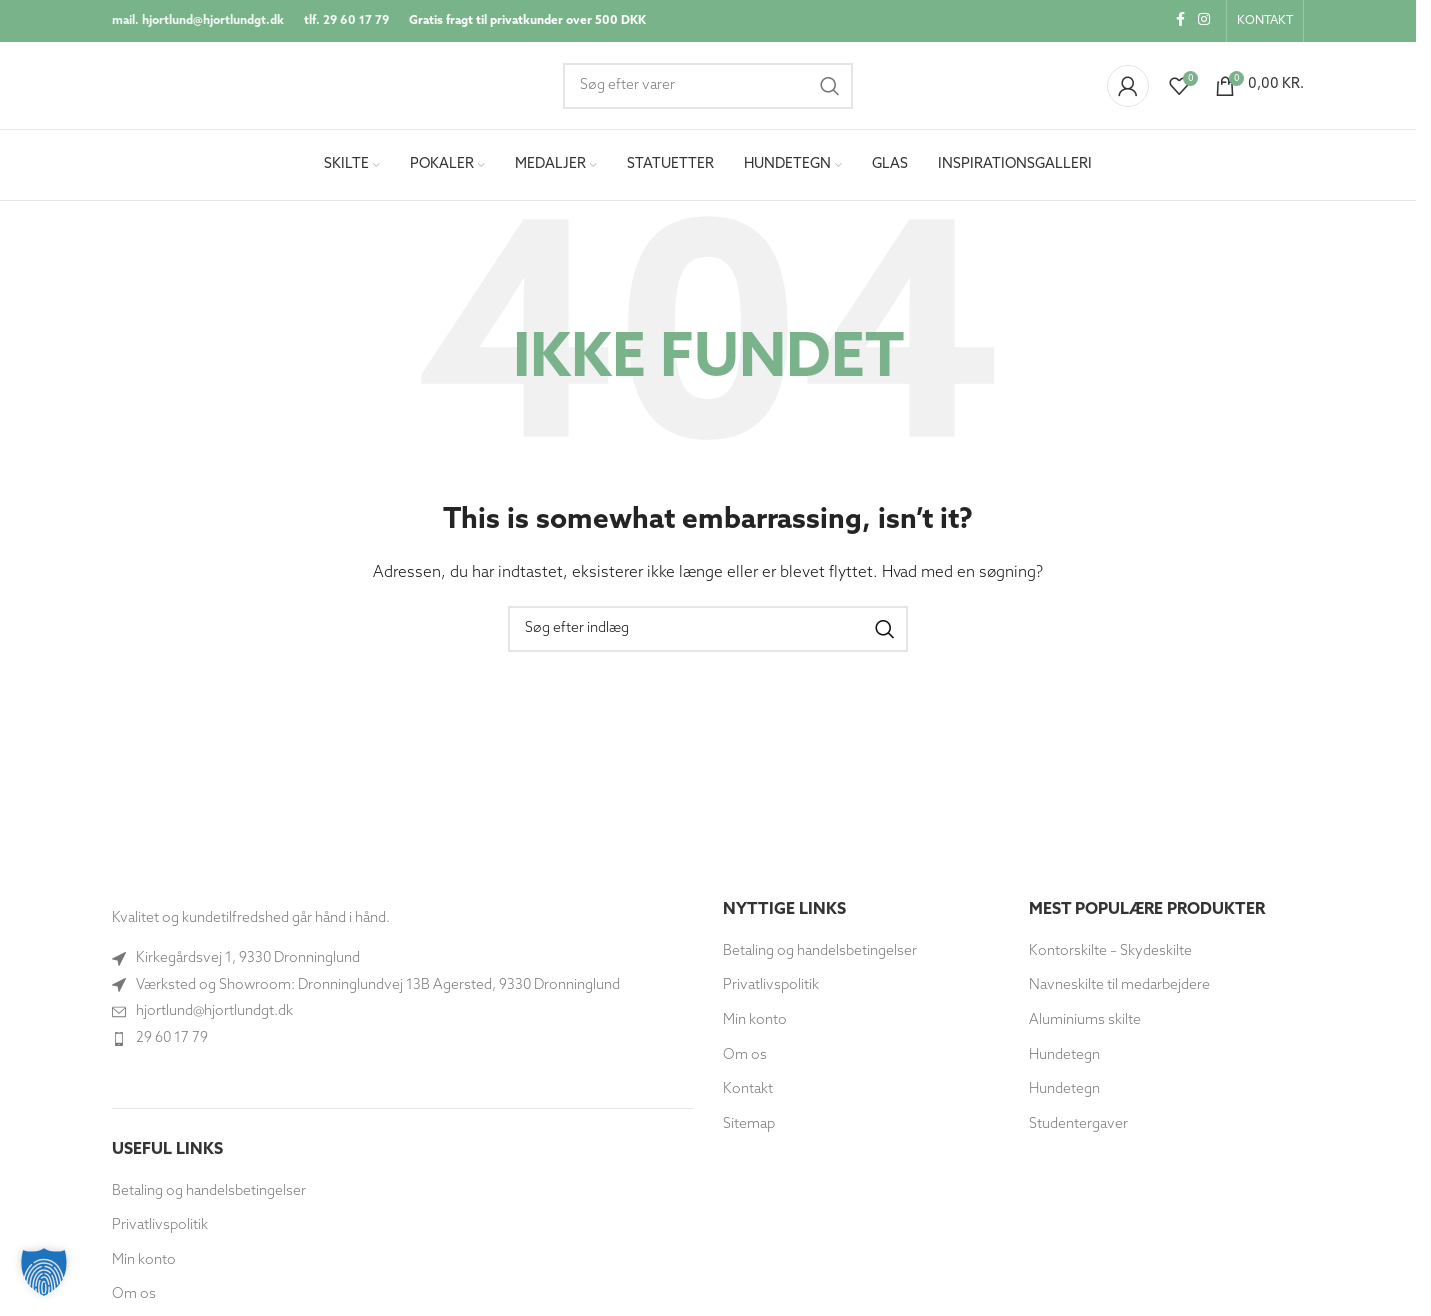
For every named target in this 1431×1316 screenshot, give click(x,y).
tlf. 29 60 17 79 (346, 21)
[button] (44, 1272)
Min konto (144, 1263)
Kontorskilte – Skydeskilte (1110, 953)
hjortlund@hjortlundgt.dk (214, 1014)
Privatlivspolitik (160, 1228)
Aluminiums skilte (1085, 1023)
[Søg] (708, 87)
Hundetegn (1064, 1057)
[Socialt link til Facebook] (1180, 21)
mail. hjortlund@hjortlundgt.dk (198, 21)
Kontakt (748, 1092)
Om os (134, 1297)
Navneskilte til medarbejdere (1119, 988)
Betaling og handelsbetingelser (209, 1193)
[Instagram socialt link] (1204, 21)
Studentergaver (1078, 1126)
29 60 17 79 (172, 1040)
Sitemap (749, 1126)
